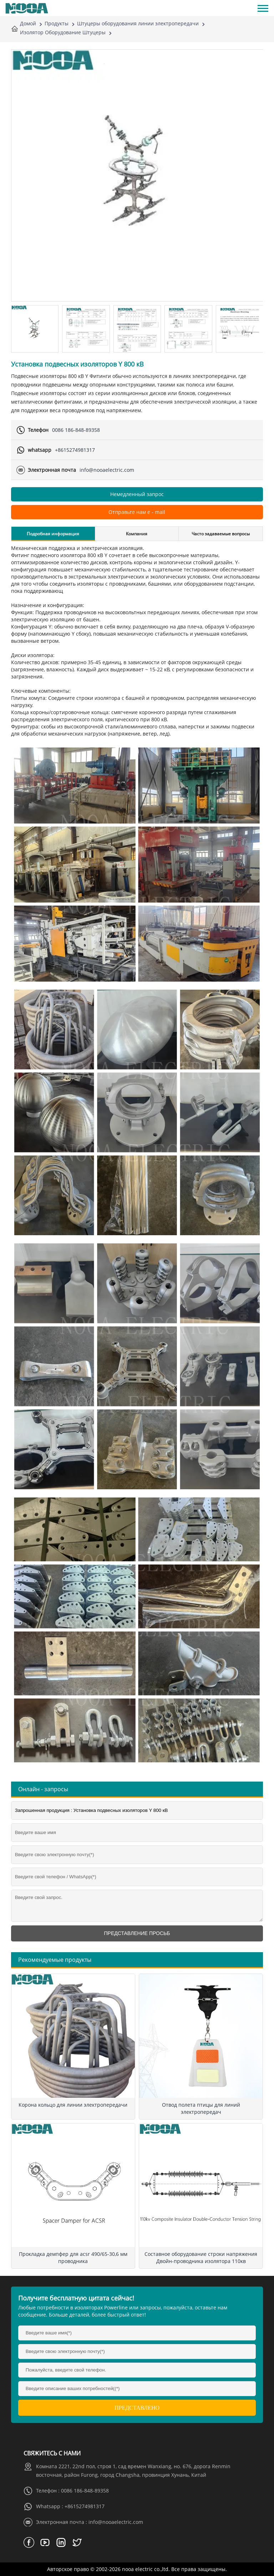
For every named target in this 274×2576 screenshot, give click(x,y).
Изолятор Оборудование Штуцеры (63, 32)
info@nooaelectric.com (107, 469)
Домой (28, 23)
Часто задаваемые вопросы (221, 534)
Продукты (56, 23)
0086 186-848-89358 (76, 429)
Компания (136, 534)
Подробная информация (53, 534)
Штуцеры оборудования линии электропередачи (138, 23)
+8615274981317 (75, 449)
